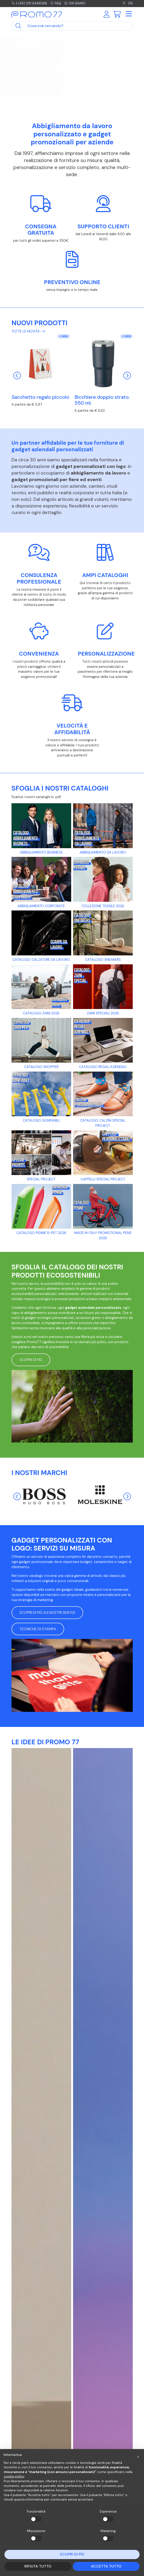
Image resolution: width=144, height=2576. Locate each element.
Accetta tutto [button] (106, 2566)
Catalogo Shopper (41, 1199)
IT (124, 3)
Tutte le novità (28, 464)
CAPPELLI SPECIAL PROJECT (103, 1312)
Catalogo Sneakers (103, 1092)
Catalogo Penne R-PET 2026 (41, 1365)
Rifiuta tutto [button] (37, 2566)
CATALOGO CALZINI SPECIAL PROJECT (102, 1255)
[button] (138, 2456)
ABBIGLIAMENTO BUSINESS (41, 985)
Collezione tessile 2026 (103, 1038)
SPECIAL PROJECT (41, 1312)
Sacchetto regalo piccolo (40, 529)
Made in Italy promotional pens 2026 (103, 1368)
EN (130, 3)
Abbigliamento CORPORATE (41, 1038)
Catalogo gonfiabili (41, 1253)
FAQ (55, 3)
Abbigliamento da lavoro (103, 985)
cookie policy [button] (14, 2476)
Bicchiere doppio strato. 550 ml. (102, 532)
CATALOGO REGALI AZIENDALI (102, 1199)
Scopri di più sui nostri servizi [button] (47, 1744)
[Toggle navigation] (129, 14)
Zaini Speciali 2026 (103, 1146)
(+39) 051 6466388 (29, 3)
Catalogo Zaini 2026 (41, 1146)
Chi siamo (75, 3)
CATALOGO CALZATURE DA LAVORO (41, 1092)
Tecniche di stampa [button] (37, 1761)
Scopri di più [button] (30, 1492)
